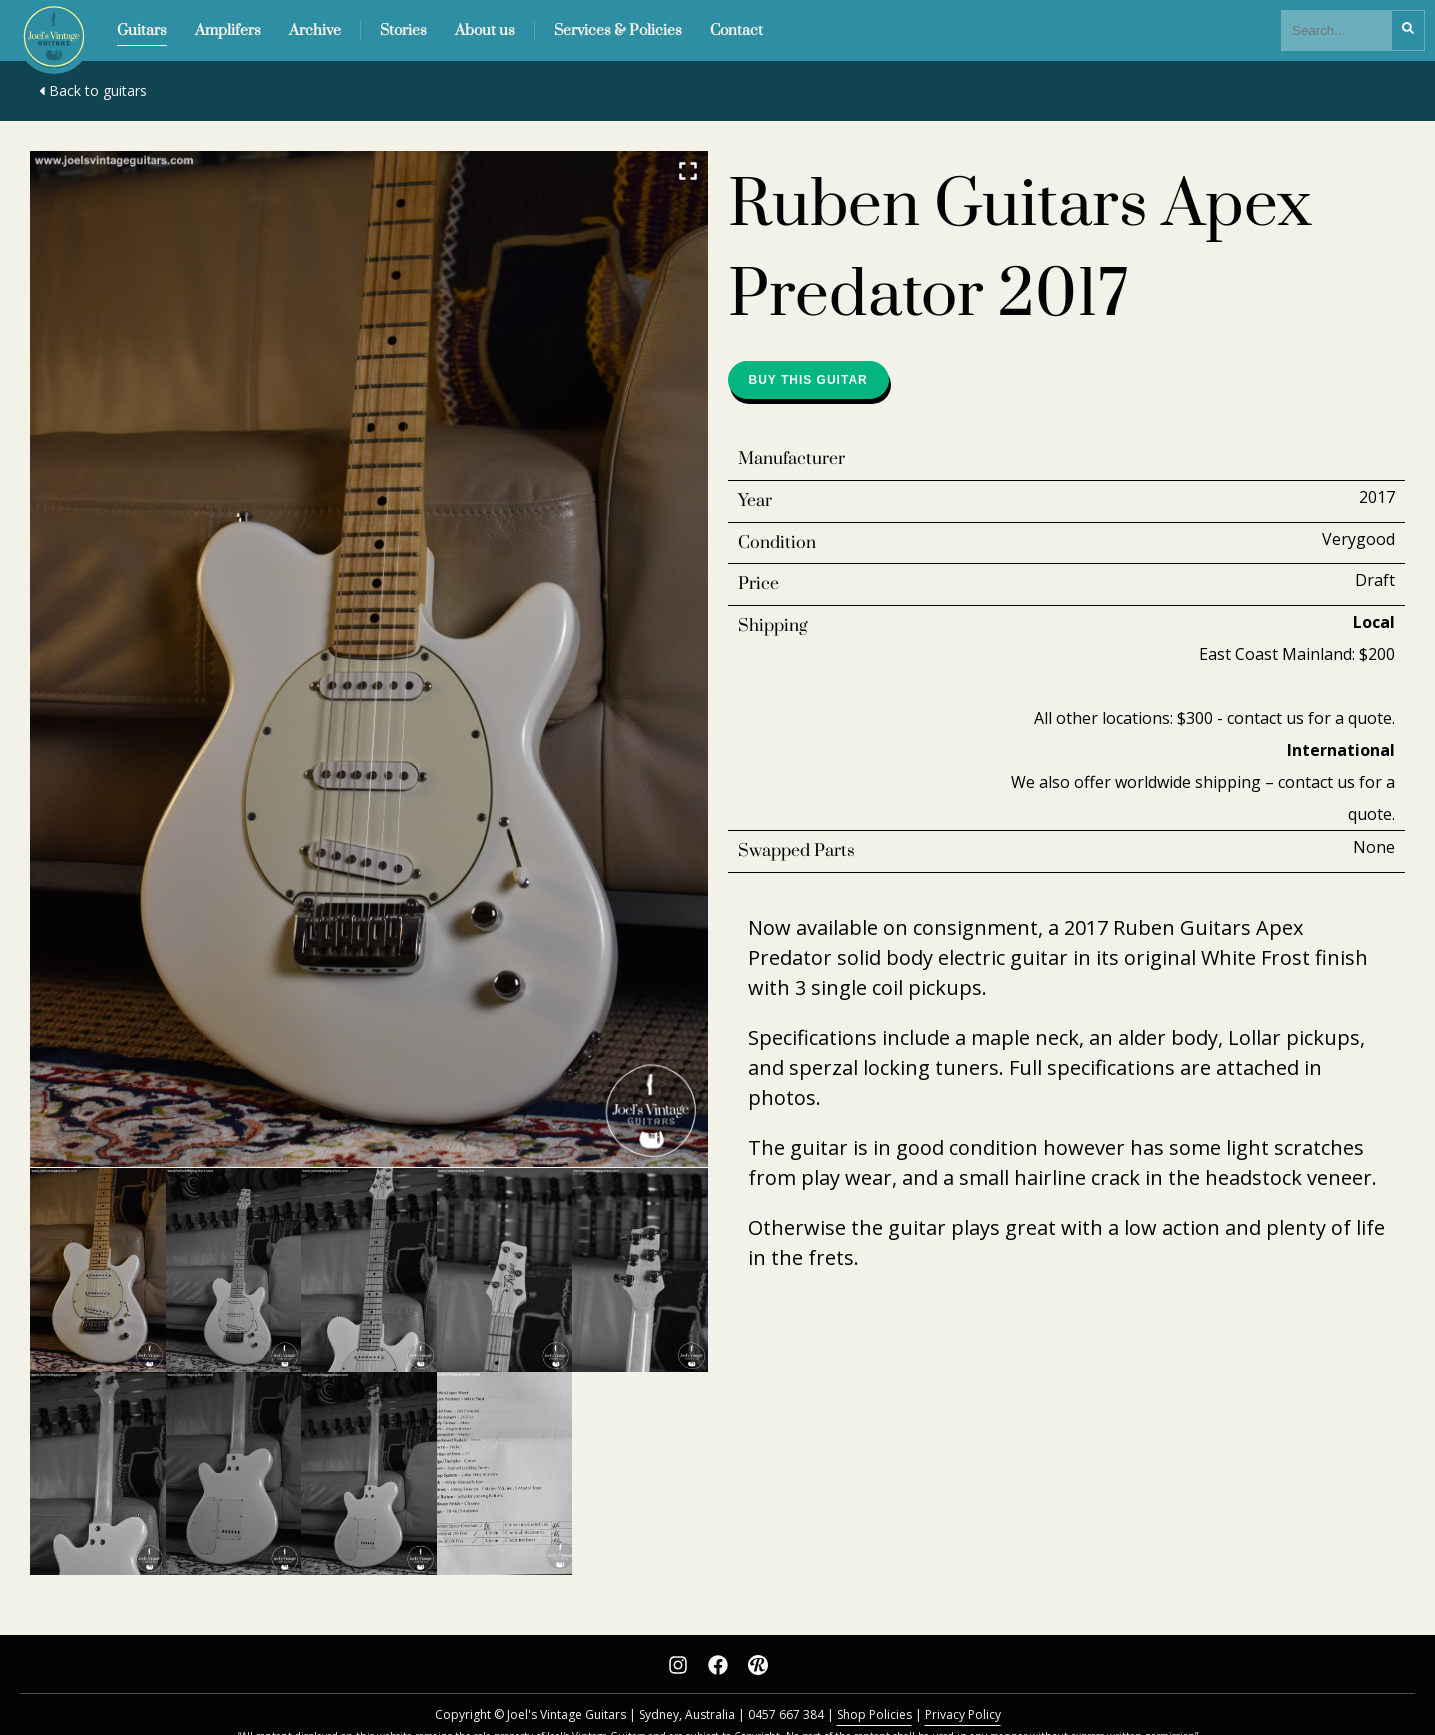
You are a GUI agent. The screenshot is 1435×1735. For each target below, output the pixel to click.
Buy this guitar (808, 380)
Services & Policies (618, 30)
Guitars (142, 30)
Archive (315, 30)
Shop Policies (874, 1714)
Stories (403, 30)
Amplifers (228, 30)
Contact (736, 30)
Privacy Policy (963, 1714)
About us (485, 30)
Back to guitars (91, 90)
